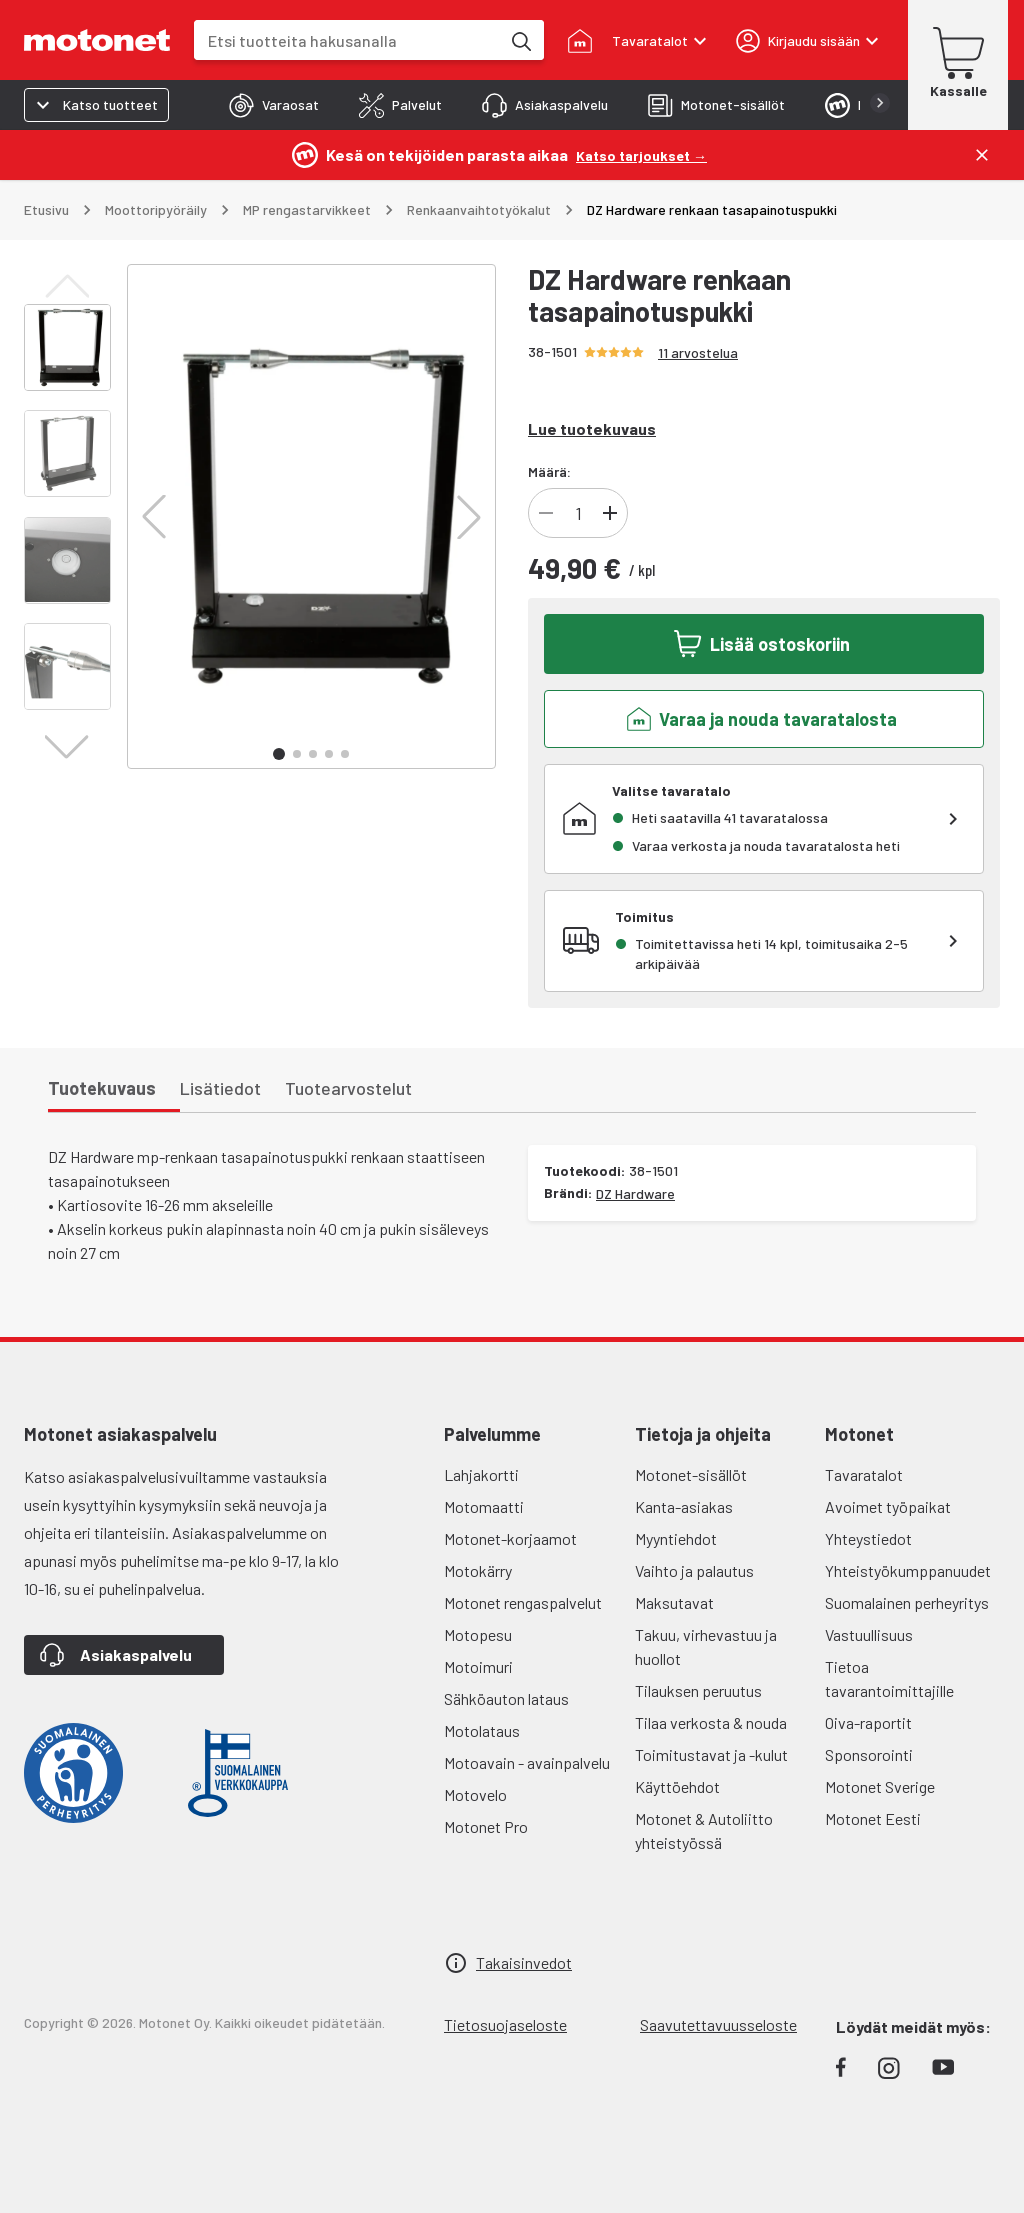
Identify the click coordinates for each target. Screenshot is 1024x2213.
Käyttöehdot (677, 1786)
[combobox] (347, 40)
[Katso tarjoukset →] (641, 154)
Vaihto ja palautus (694, 1570)
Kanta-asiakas (684, 1506)
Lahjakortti (481, 1474)
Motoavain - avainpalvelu (527, 1762)
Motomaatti (484, 1506)
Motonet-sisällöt (691, 1474)
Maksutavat (674, 1602)
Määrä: (549, 471)
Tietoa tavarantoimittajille (889, 1678)
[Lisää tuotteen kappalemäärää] (610, 513)
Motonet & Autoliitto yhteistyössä (704, 1830)
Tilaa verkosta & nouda (711, 1722)
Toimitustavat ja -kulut (711, 1754)
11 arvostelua (698, 352)
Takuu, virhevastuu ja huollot (706, 1646)
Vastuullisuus (869, 1634)
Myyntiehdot (676, 1538)
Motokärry (478, 1570)
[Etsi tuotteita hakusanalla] (520, 40)
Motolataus (482, 1730)
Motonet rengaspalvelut (523, 1602)
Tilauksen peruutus (698, 1690)
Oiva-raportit (868, 1722)
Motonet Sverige (880, 1786)
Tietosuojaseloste (505, 2024)
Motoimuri (478, 1666)
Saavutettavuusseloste (718, 2024)
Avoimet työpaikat (888, 1506)
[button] (154, 517)
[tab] (274, 105)
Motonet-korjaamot (510, 1538)
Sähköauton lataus (506, 1698)
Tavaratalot (864, 1474)
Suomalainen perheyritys (907, 1602)
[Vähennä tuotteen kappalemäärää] (546, 513)
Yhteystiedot (868, 1538)
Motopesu (478, 1634)
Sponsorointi (869, 1754)
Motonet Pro (486, 1826)
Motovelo (475, 1794)
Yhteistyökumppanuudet (908, 1570)
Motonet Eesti (873, 1818)
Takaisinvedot (524, 1962)
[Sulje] (982, 155)
